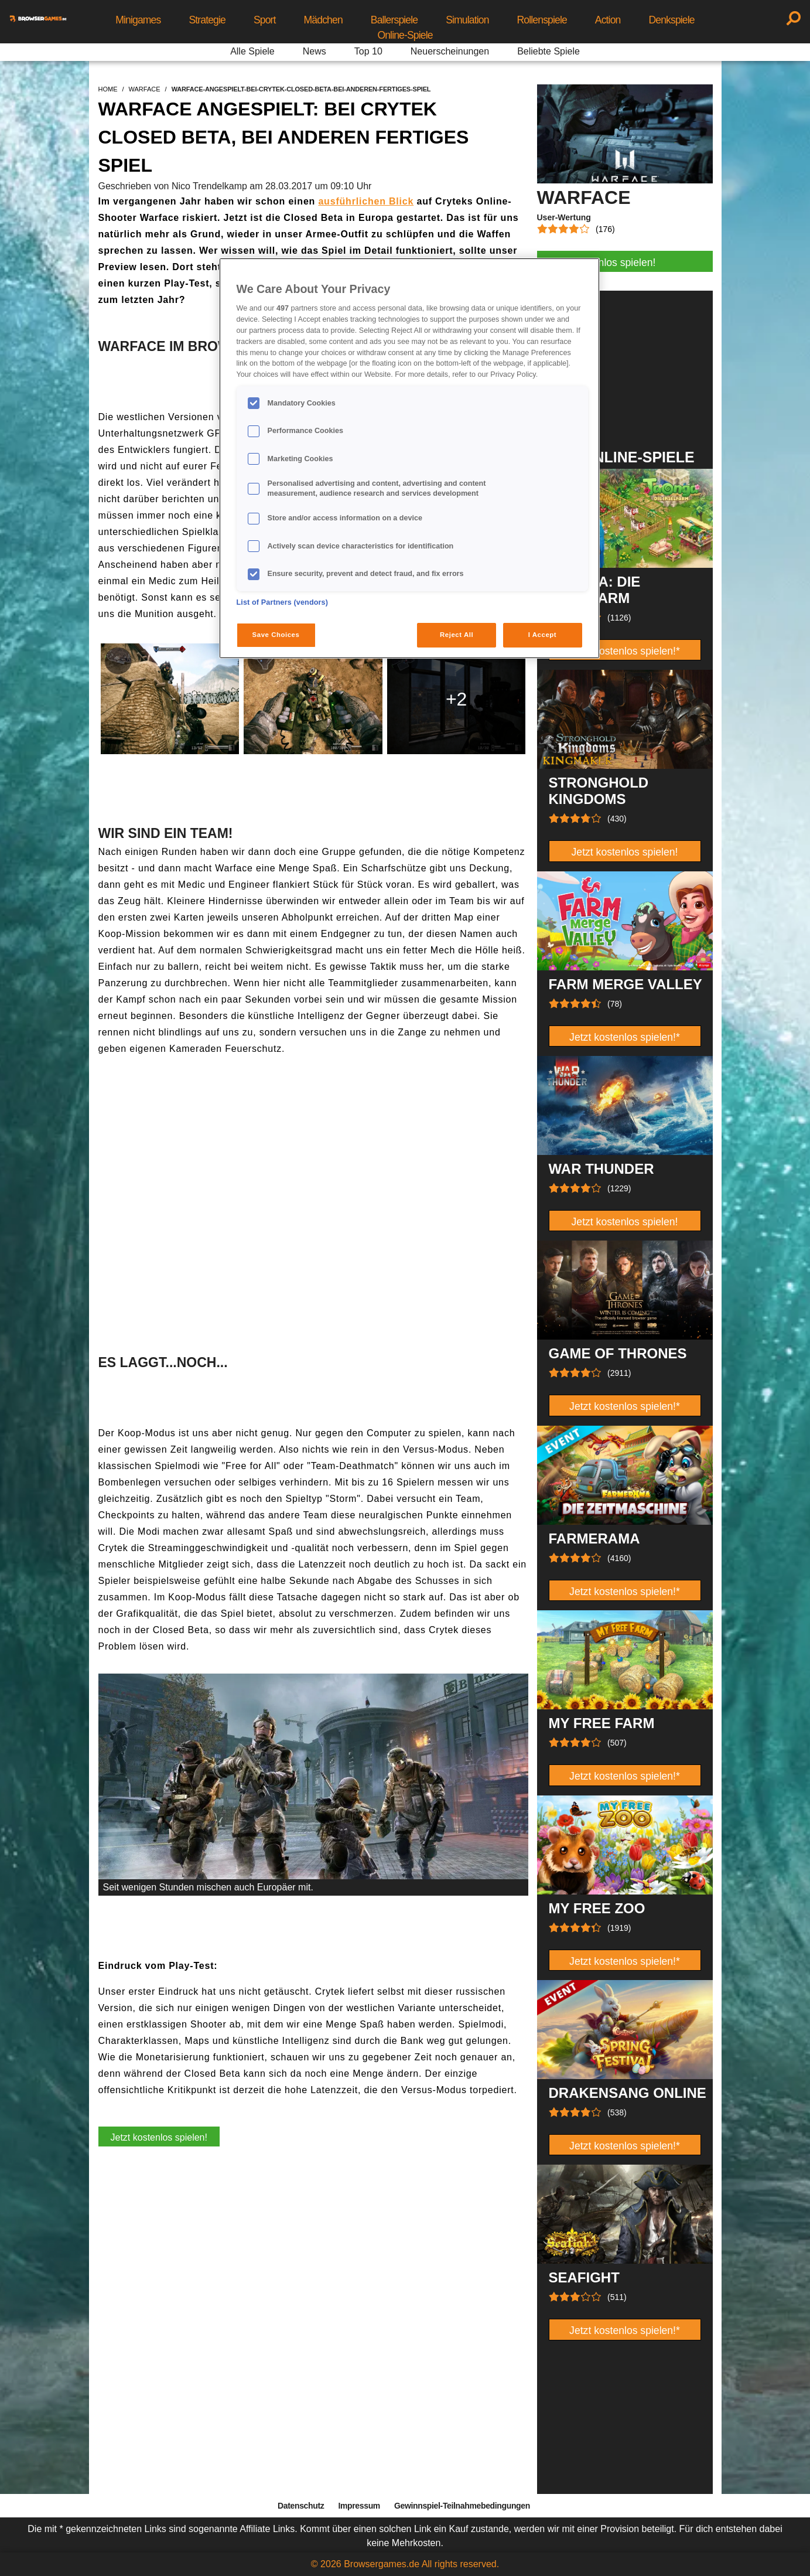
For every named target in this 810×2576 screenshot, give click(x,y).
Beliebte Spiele (548, 51)
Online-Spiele (404, 35)
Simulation (467, 20)
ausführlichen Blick (365, 201)
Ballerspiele (394, 20)
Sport (265, 20)
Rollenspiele (542, 20)
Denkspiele (671, 20)
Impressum (359, 2505)
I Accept (542, 634)
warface (144, 89)
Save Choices (276, 634)
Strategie (207, 20)
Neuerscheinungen (450, 51)
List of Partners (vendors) (283, 602)
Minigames (137, 20)
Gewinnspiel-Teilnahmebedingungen (462, 2505)
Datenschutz (301, 2505)
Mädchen (323, 20)
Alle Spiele (252, 51)
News (314, 51)
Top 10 (368, 51)
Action (608, 20)
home (108, 89)
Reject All (456, 634)
